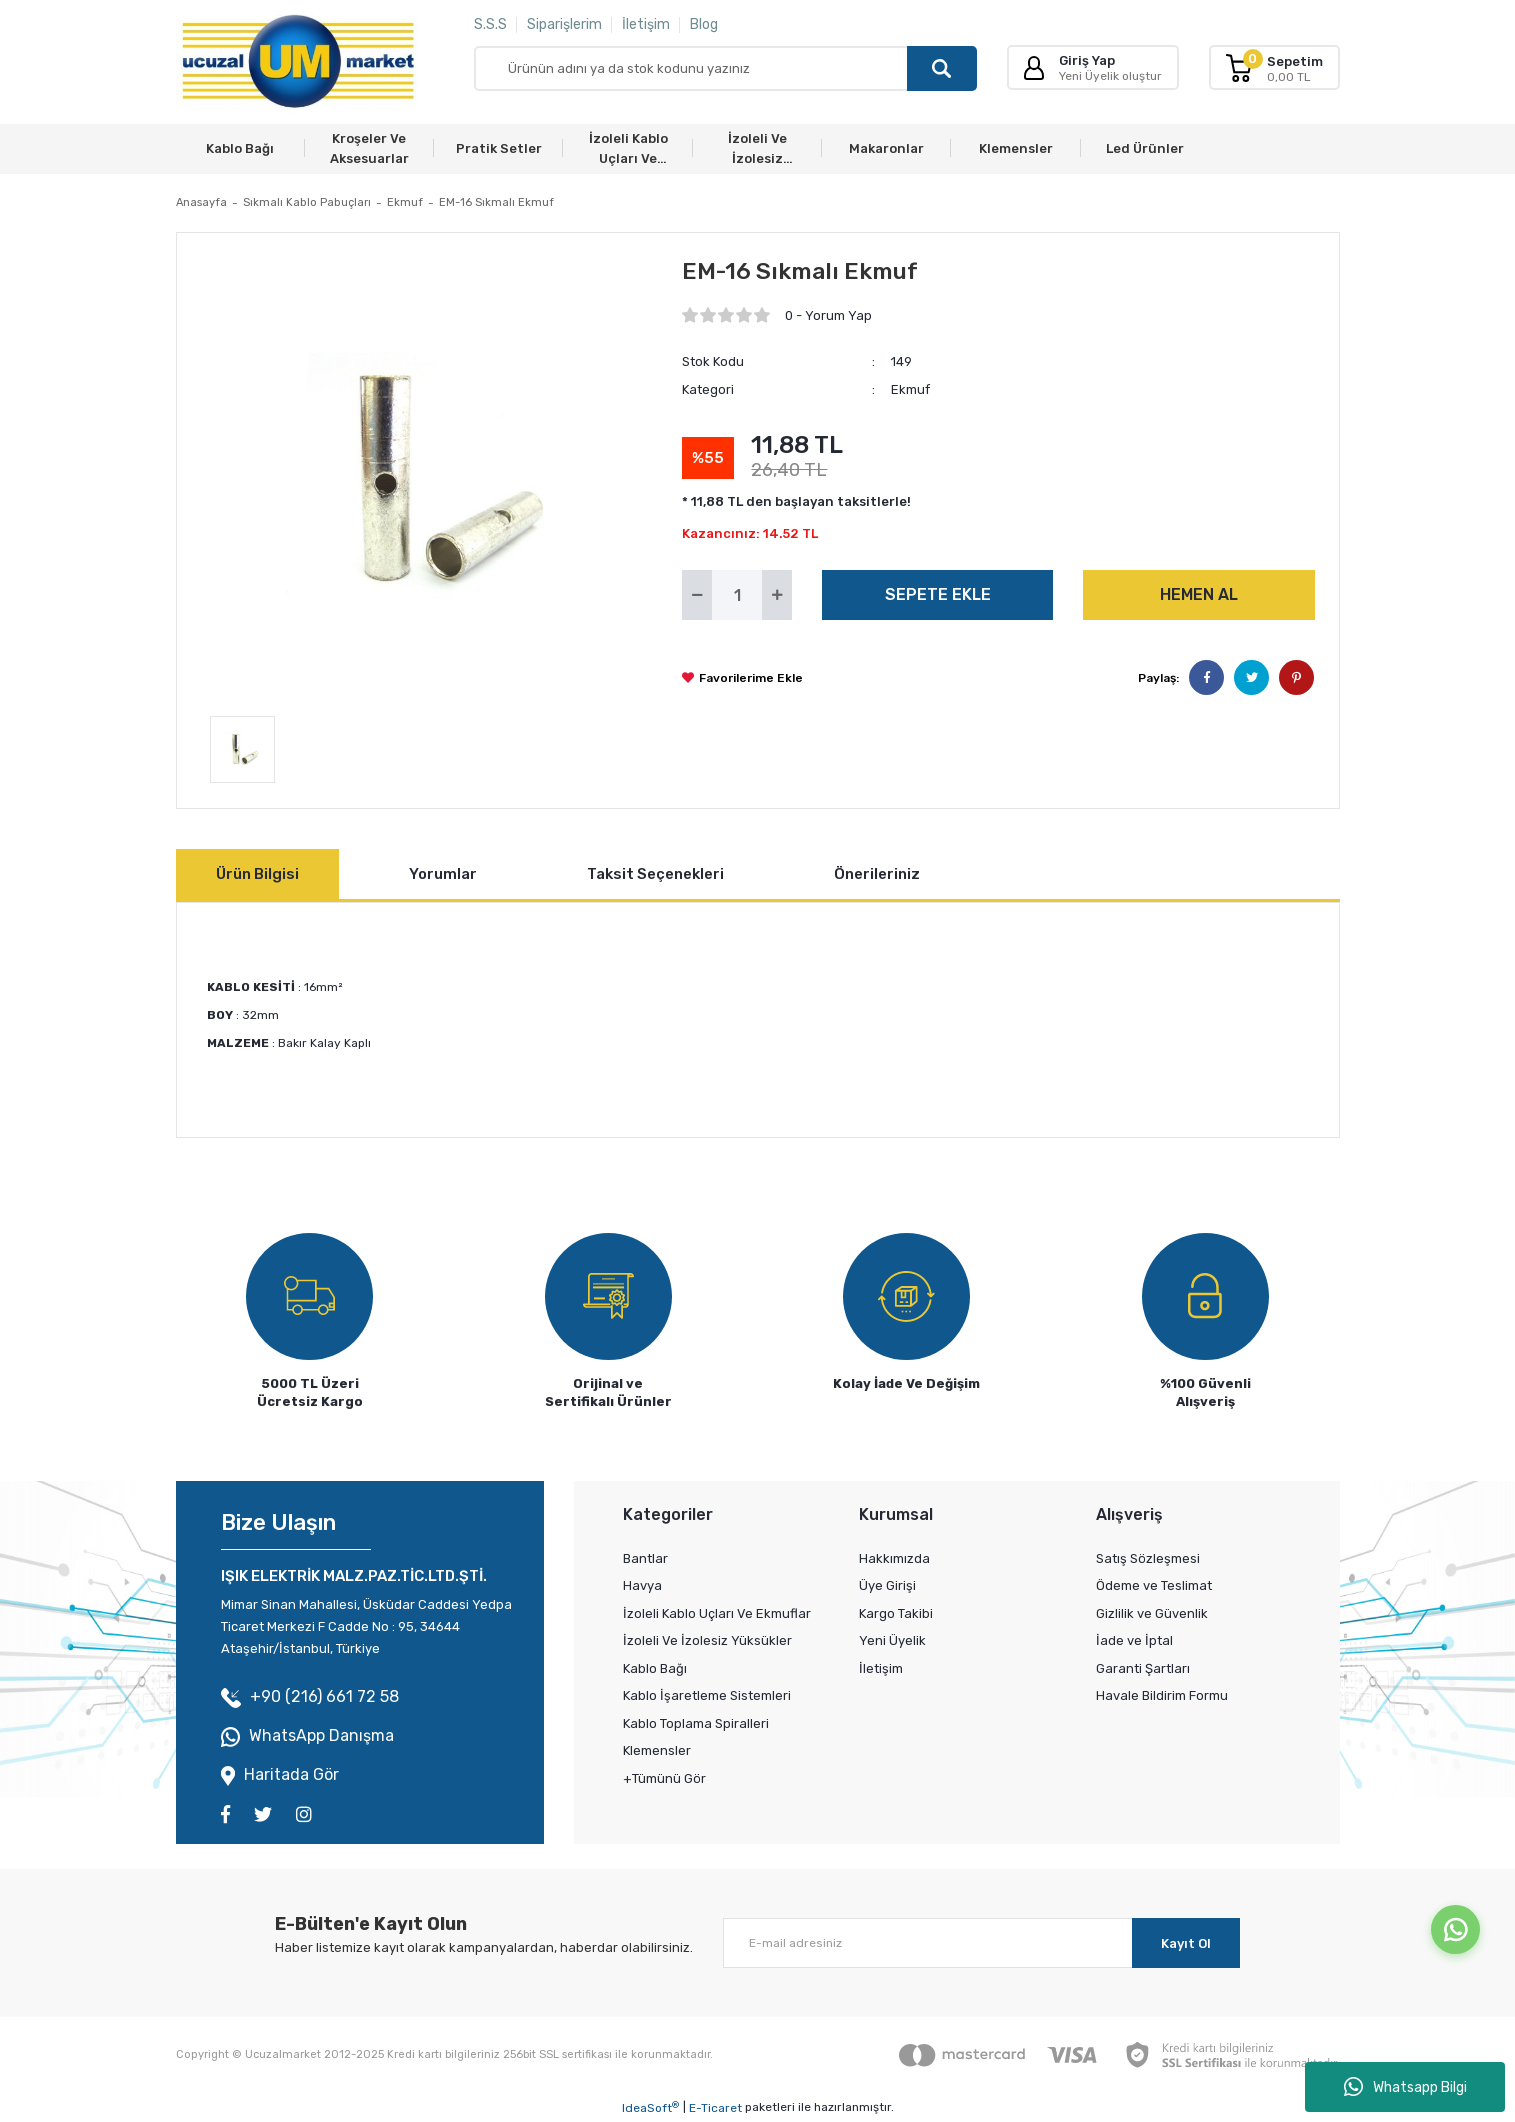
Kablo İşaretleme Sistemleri (707, 1695)
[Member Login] (1034, 68)
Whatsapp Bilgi (1405, 2087)
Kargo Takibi (896, 1613)
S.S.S (490, 25)
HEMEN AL (1199, 594)
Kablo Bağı (655, 1668)
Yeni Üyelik (892, 1640)
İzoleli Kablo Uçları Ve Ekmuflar (717, 1613)
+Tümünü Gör (664, 1778)
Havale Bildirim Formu (1162, 1695)
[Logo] (297, 62)
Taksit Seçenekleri (655, 874)
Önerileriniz (877, 874)
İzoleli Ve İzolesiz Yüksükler (707, 1640)
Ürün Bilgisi (257, 874)
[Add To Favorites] (742, 678)
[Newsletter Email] (981, 1943)
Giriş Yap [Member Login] (1087, 60)
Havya (642, 1585)
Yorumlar (443, 874)
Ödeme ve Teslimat (1154, 1585)
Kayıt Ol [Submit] (1186, 1943)
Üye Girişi (887, 1585)
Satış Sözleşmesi (1148, 1558)
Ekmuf (910, 389)
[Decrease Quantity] (697, 595)
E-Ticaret (715, 2108)
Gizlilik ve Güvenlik (1152, 1613)
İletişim (646, 25)
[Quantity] (737, 595)
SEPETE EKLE (938, 594)
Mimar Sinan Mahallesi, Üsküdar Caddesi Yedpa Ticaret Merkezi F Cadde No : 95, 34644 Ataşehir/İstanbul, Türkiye (366, 1626)
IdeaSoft (650, 2108)
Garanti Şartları (1143, 1668)
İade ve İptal (1134, 1640)
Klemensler (657, 1750)
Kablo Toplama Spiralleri (696, 1723)
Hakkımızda (894, 1558)
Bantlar (645, 1558)
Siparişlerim (564, 25)
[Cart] (1274, 67)
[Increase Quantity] (777, 595)
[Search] (725, 68)
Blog (704, 25)
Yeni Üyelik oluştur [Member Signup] (1110, 76)
